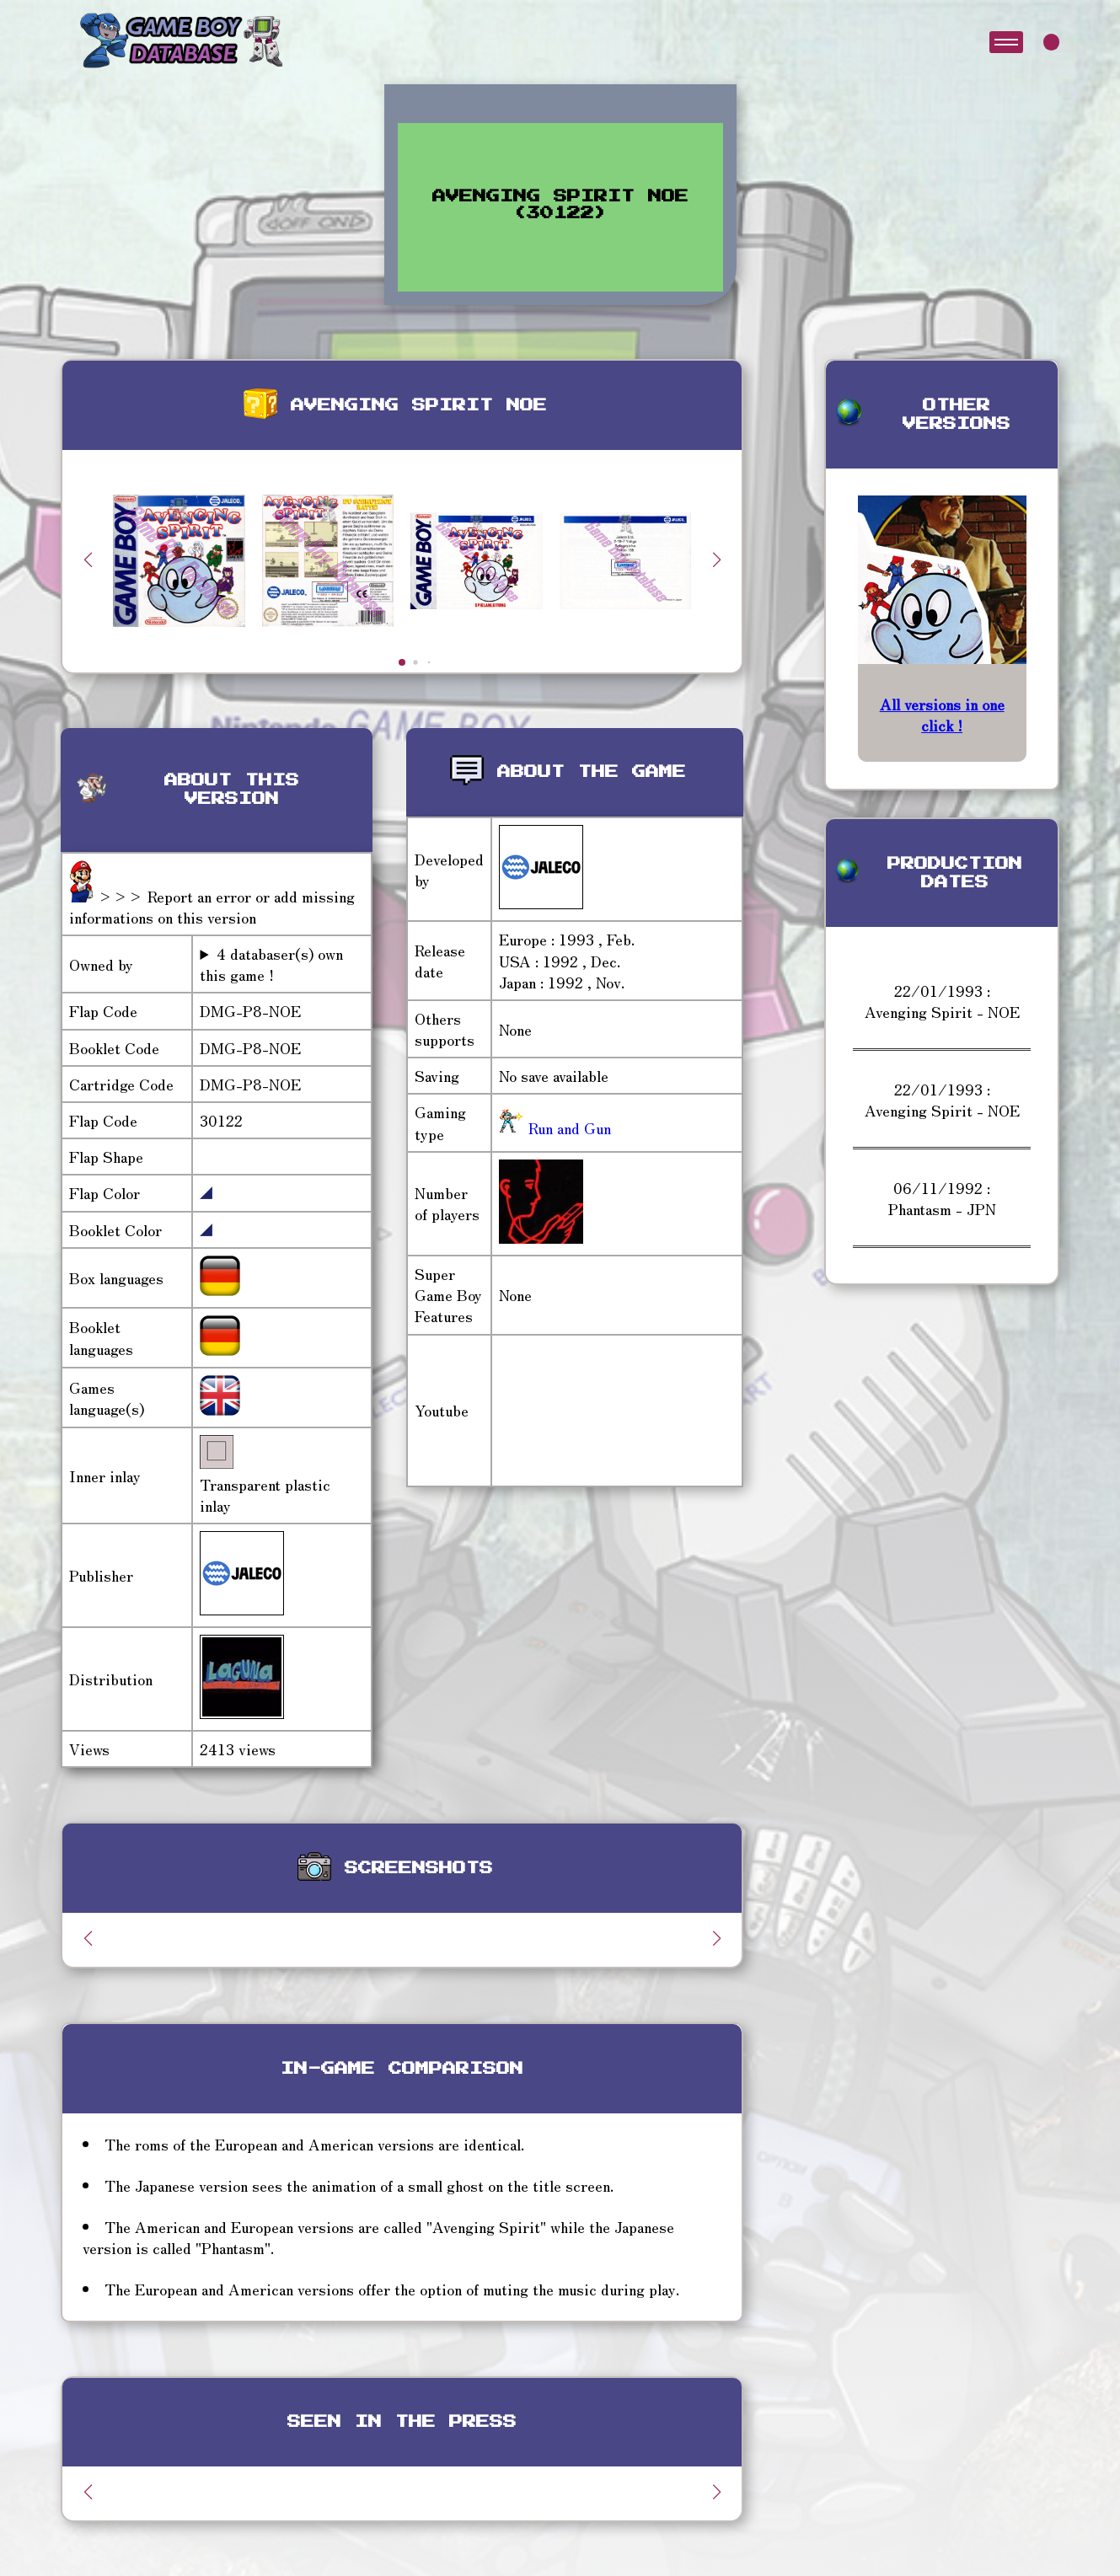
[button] (716, 559)
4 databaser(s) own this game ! (271, 964)
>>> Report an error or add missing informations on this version (212, 906)
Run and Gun (567, 1127)
